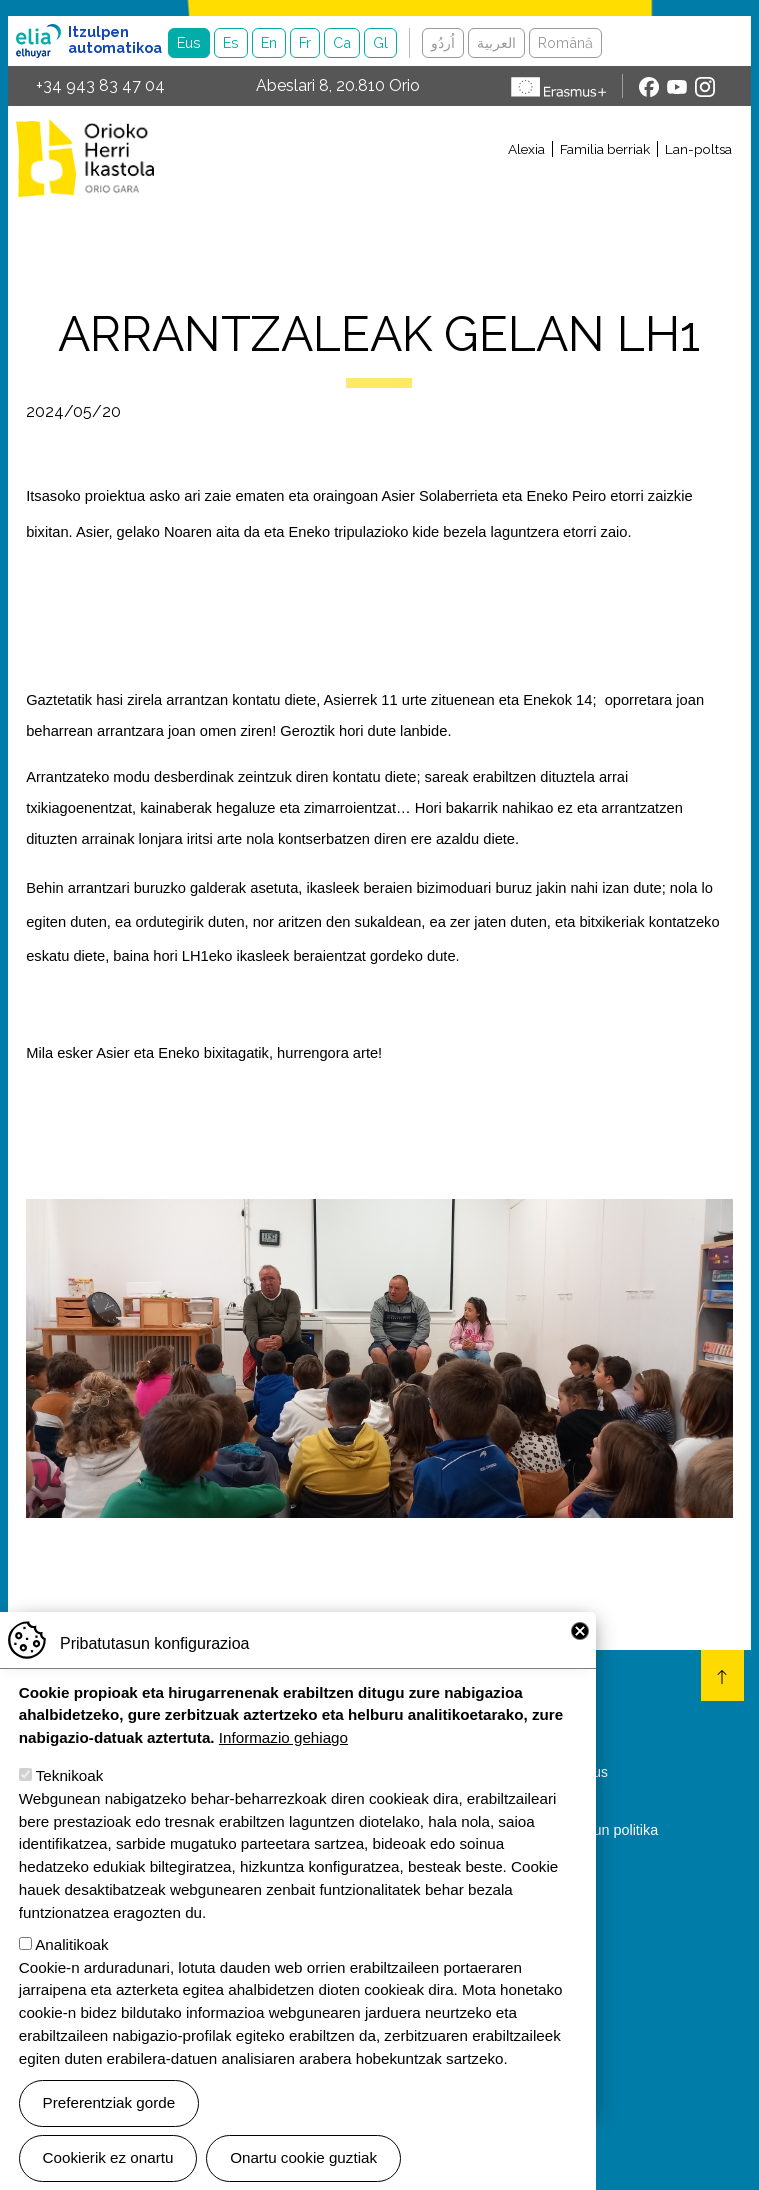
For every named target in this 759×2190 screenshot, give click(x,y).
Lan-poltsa (698, 149)
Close (580, 1645)
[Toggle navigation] (457, 183)
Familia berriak (605, 149)
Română (565, 42)
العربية (496, 42)
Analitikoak (71, 1958)
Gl (380, 42)
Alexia (526, 149)
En (269, 42)
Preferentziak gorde (109, 2117)
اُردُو (443, 42)
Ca (342, 42)
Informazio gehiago (283, 1752)
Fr (305, 42)
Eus (189, 42)
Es (231, 42)
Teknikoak (70, 1790)
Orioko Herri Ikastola (85, 158)
